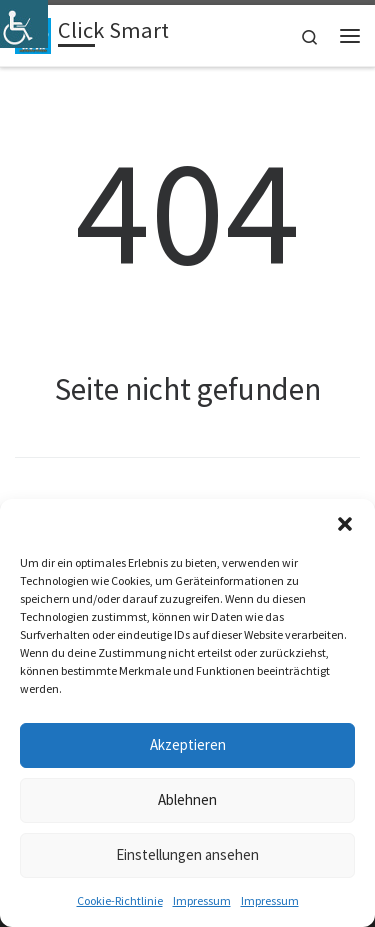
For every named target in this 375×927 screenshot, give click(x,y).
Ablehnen (187, 799)
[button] (345, 524)
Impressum (202, 900)
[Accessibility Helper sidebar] (24, 24)
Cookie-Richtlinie (120, 900)
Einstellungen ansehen (187, 854)
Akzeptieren (188, 744)
